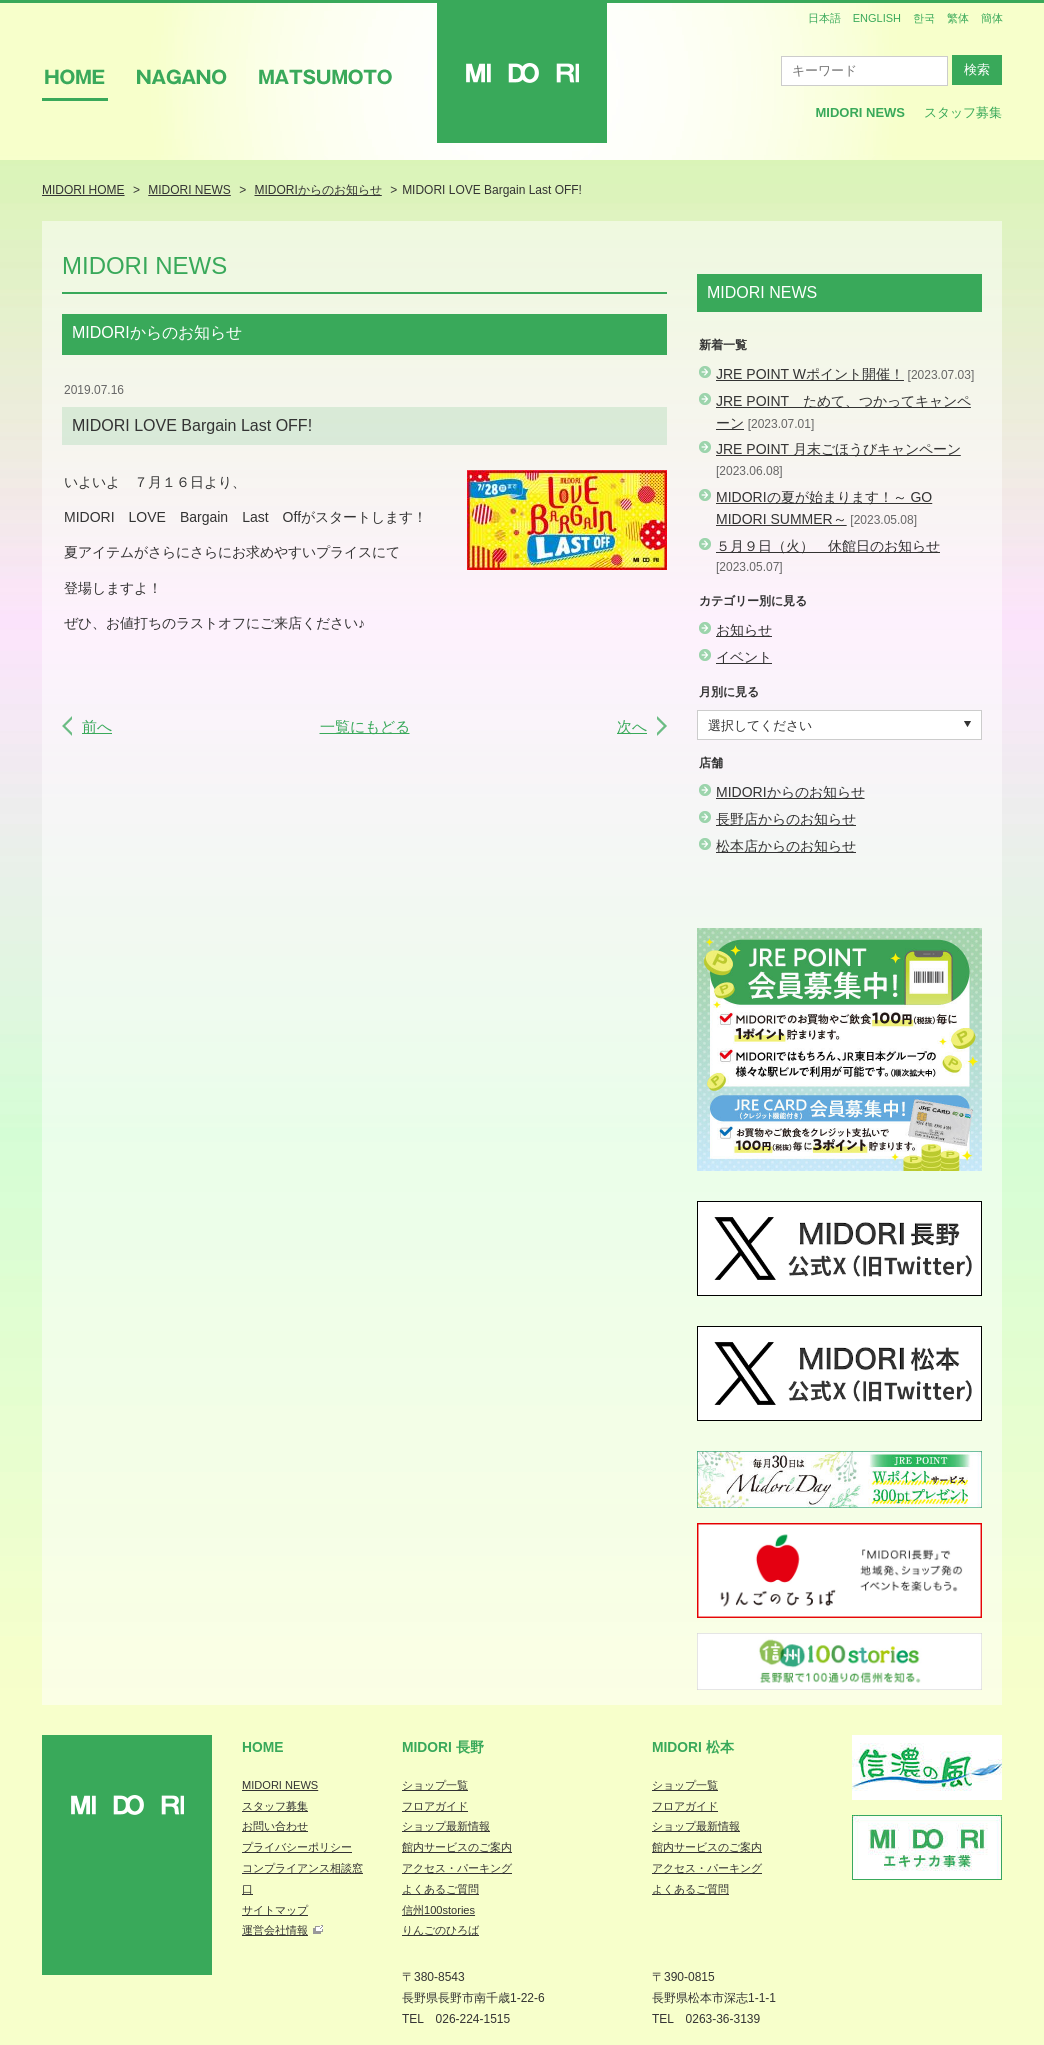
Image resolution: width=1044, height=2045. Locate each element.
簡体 (992, 18)
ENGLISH (877, 18)
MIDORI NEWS (280, 1785)
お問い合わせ (275, 1826)
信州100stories (438, 1910)
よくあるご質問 (440, 1889)
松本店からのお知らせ (786, 846)
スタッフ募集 (963, 112)
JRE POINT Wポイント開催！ (810, 374)
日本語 (824, 18)
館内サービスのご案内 (457, 1847)
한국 (924, 18)
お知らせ (744, 630)
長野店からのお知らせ (786, 819)
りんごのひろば (440, 1930)
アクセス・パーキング (457, 1868)
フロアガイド (435, 1806)
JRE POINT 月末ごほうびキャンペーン (838, 449)
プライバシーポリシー (297, 1847)
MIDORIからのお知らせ (790, 792)
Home (263, 1747)
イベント (744, 657)
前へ (97, 726)
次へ (632, 726)
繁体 (958, 18)
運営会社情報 (275, 1930)
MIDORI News (860, 112)
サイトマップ (275, 1910)
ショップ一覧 (435, 1785)
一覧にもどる (365, 726)
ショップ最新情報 (446, 1826)
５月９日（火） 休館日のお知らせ (828, 546)
